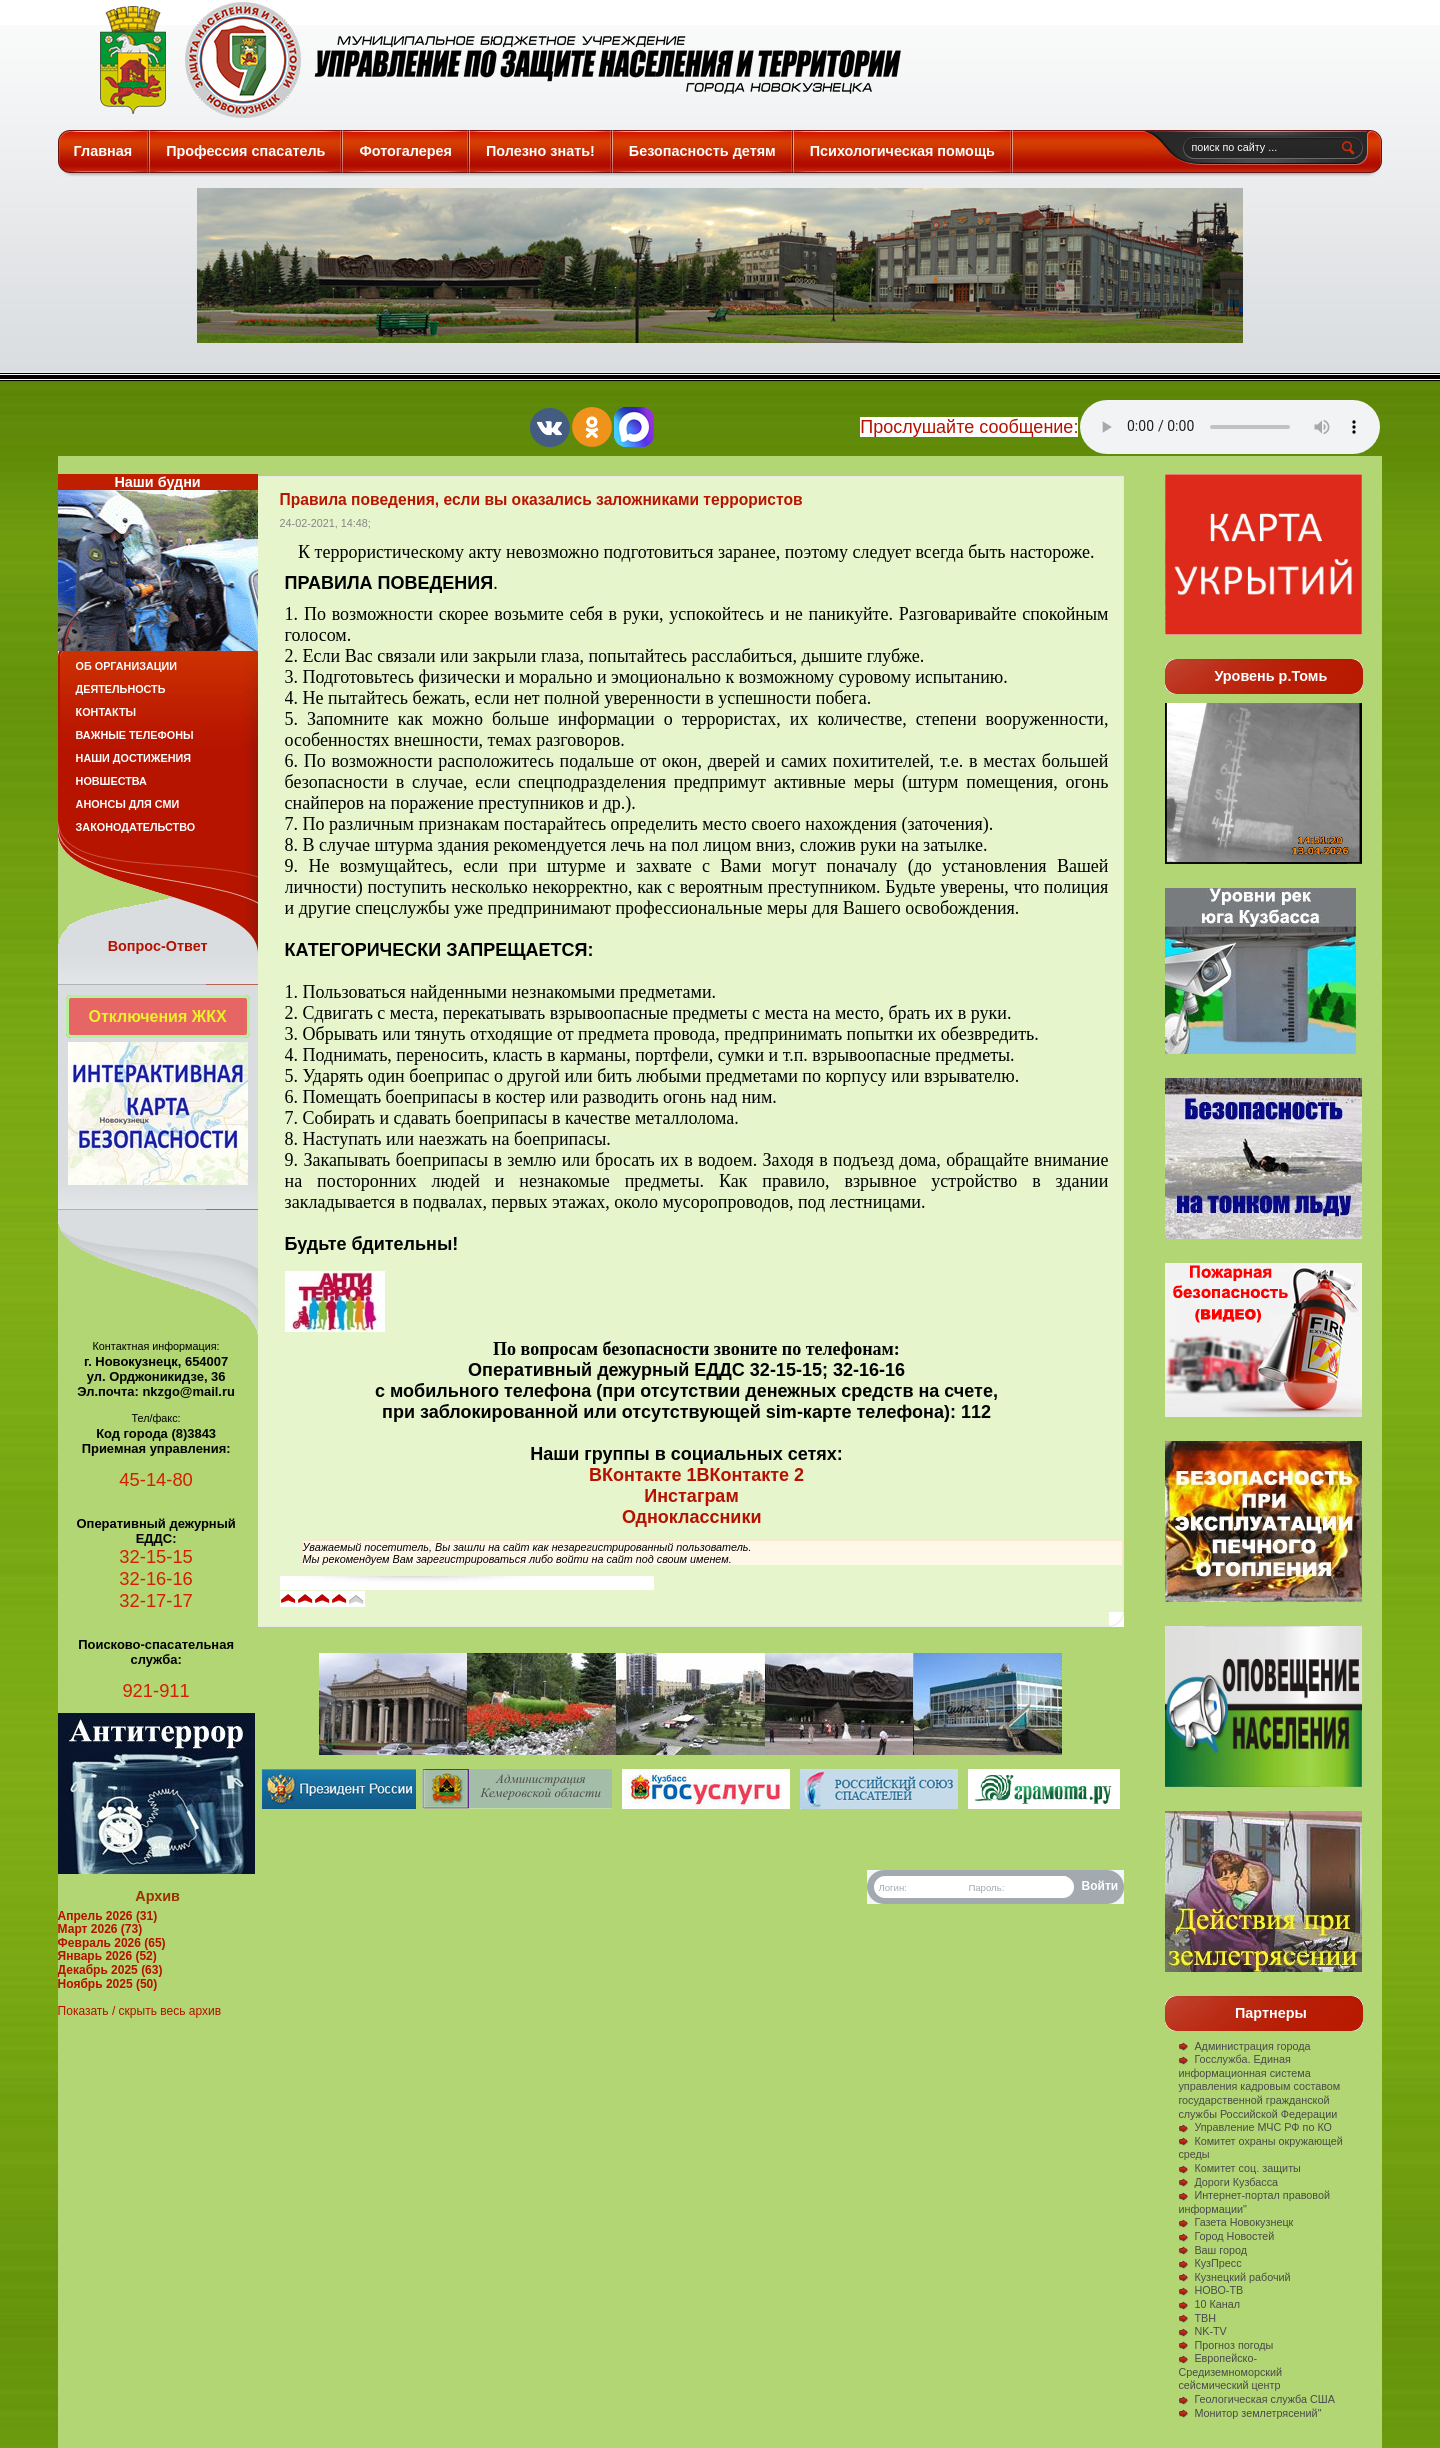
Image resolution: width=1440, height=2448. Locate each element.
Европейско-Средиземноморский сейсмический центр (1230, 2371)
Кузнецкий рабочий (1234, 2277)
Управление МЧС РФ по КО (1255, 2127)
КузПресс (1209, 2263)
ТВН (1197, 2318)
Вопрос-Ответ (158, 946)
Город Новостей (1226, 2236)
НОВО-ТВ (1210, 2290)
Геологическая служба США (1256, 2399)
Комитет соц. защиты (1239, 2168)
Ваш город (1212, 2250)
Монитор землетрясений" (1249, 2413)
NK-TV (1202, 2331)
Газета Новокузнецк (1235, 2222)
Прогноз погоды (1225, 2345)
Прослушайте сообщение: (969, 427)
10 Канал (1209, 2304)
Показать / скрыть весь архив (139, 2011)
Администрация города (1244, 2046)
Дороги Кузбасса (1228, 2182)
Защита (491, 60)
